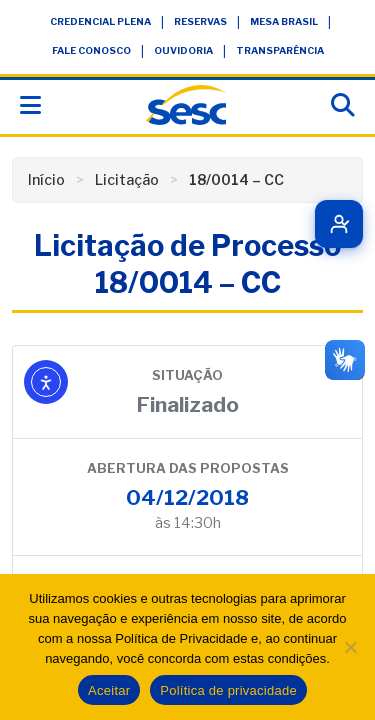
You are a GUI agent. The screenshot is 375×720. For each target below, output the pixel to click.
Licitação (127, 179)
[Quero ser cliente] (339, 224)
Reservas (200, 21)
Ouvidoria (183, 50)
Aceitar (109, 690)
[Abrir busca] (343, 105)
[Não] (350, 647)
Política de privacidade (228, 690)
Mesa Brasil (284, 21)
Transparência (280, 50)
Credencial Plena (100, 21)
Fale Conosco (91, 50)
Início (46, 179)
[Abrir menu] (30, 105)
